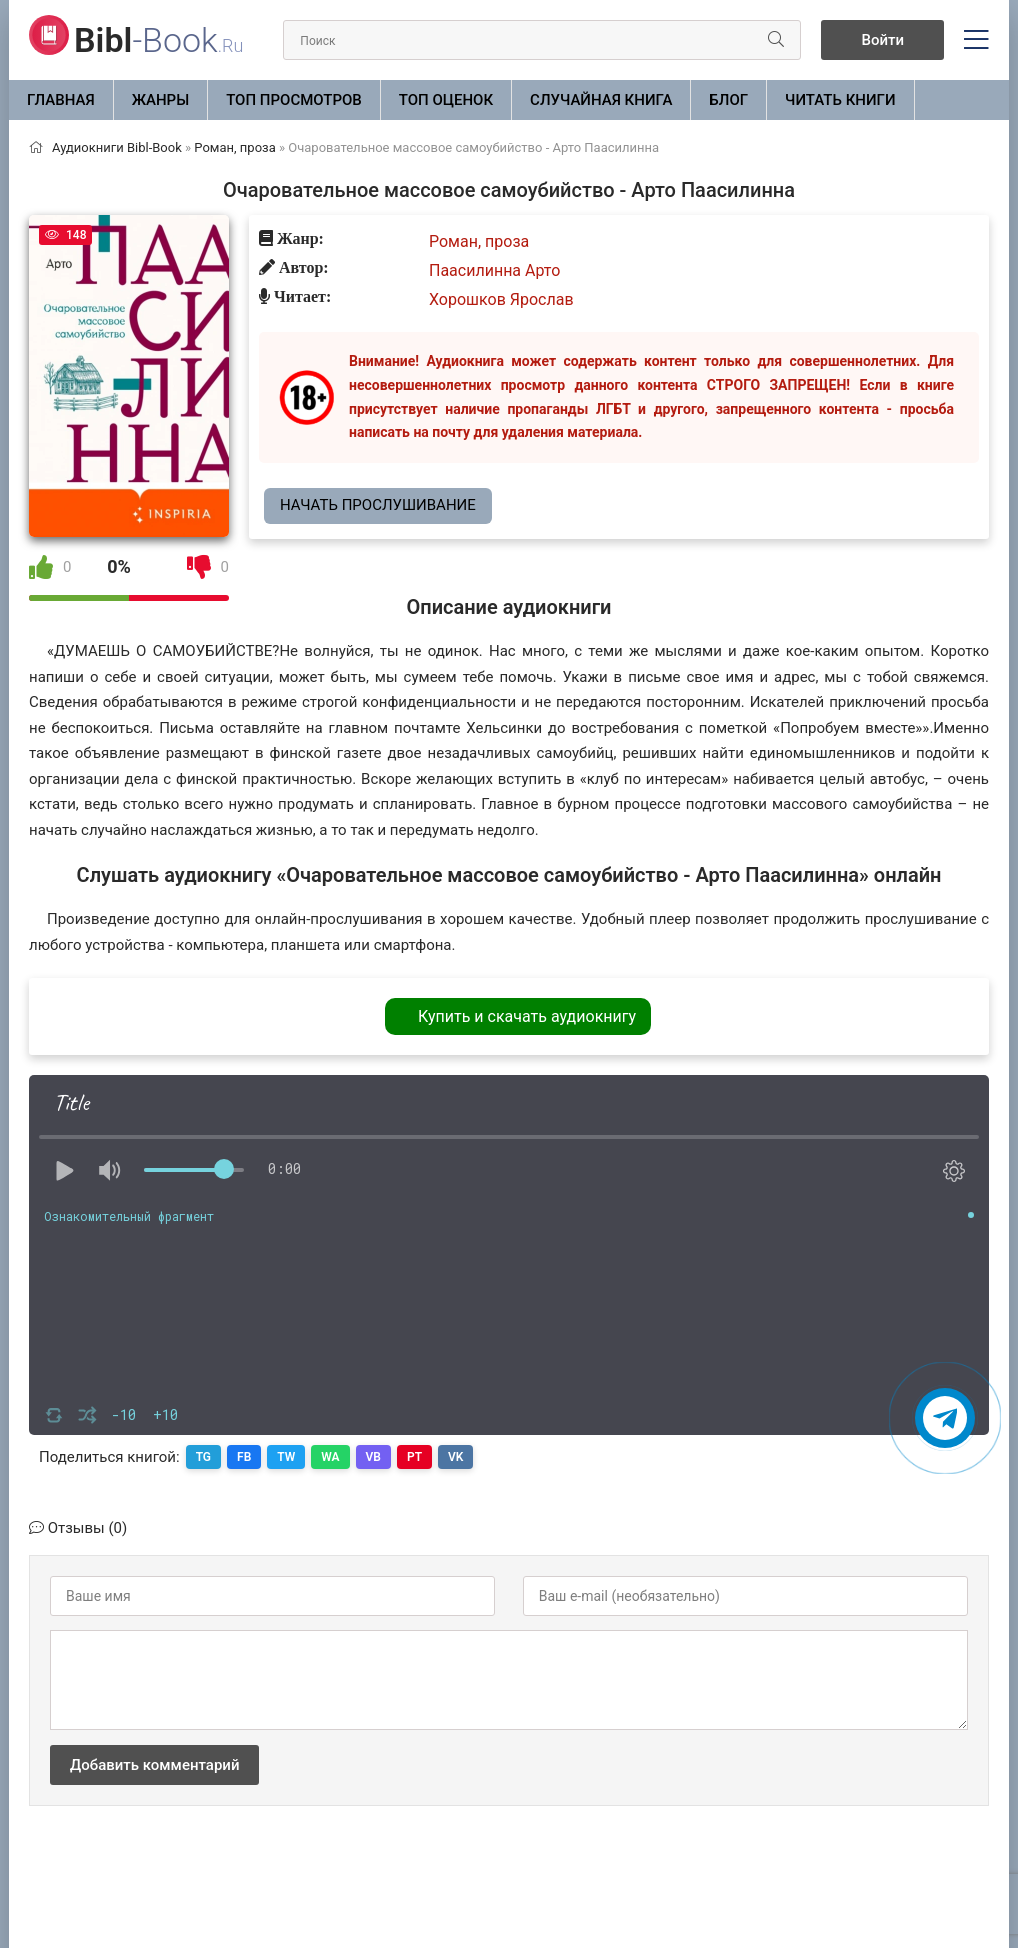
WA (330, 1457)
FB (244, 1457)
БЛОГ (728, 100)
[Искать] (776, 40)
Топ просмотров (294, 100)
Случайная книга (601, 100)
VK (455, 1457)
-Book (158, 40)
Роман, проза (479, 241)
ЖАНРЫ (161, 100)
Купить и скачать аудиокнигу (527, 1016)
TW (286, 1457)
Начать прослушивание (378, 505)
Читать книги (840, 100)
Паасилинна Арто (494, 270)
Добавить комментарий (154, 1765)
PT (414, 1457)
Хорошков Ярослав (501, 299)
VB (373, 1457)
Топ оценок (446, 100)
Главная (61, 100)
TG (203, 1457)
